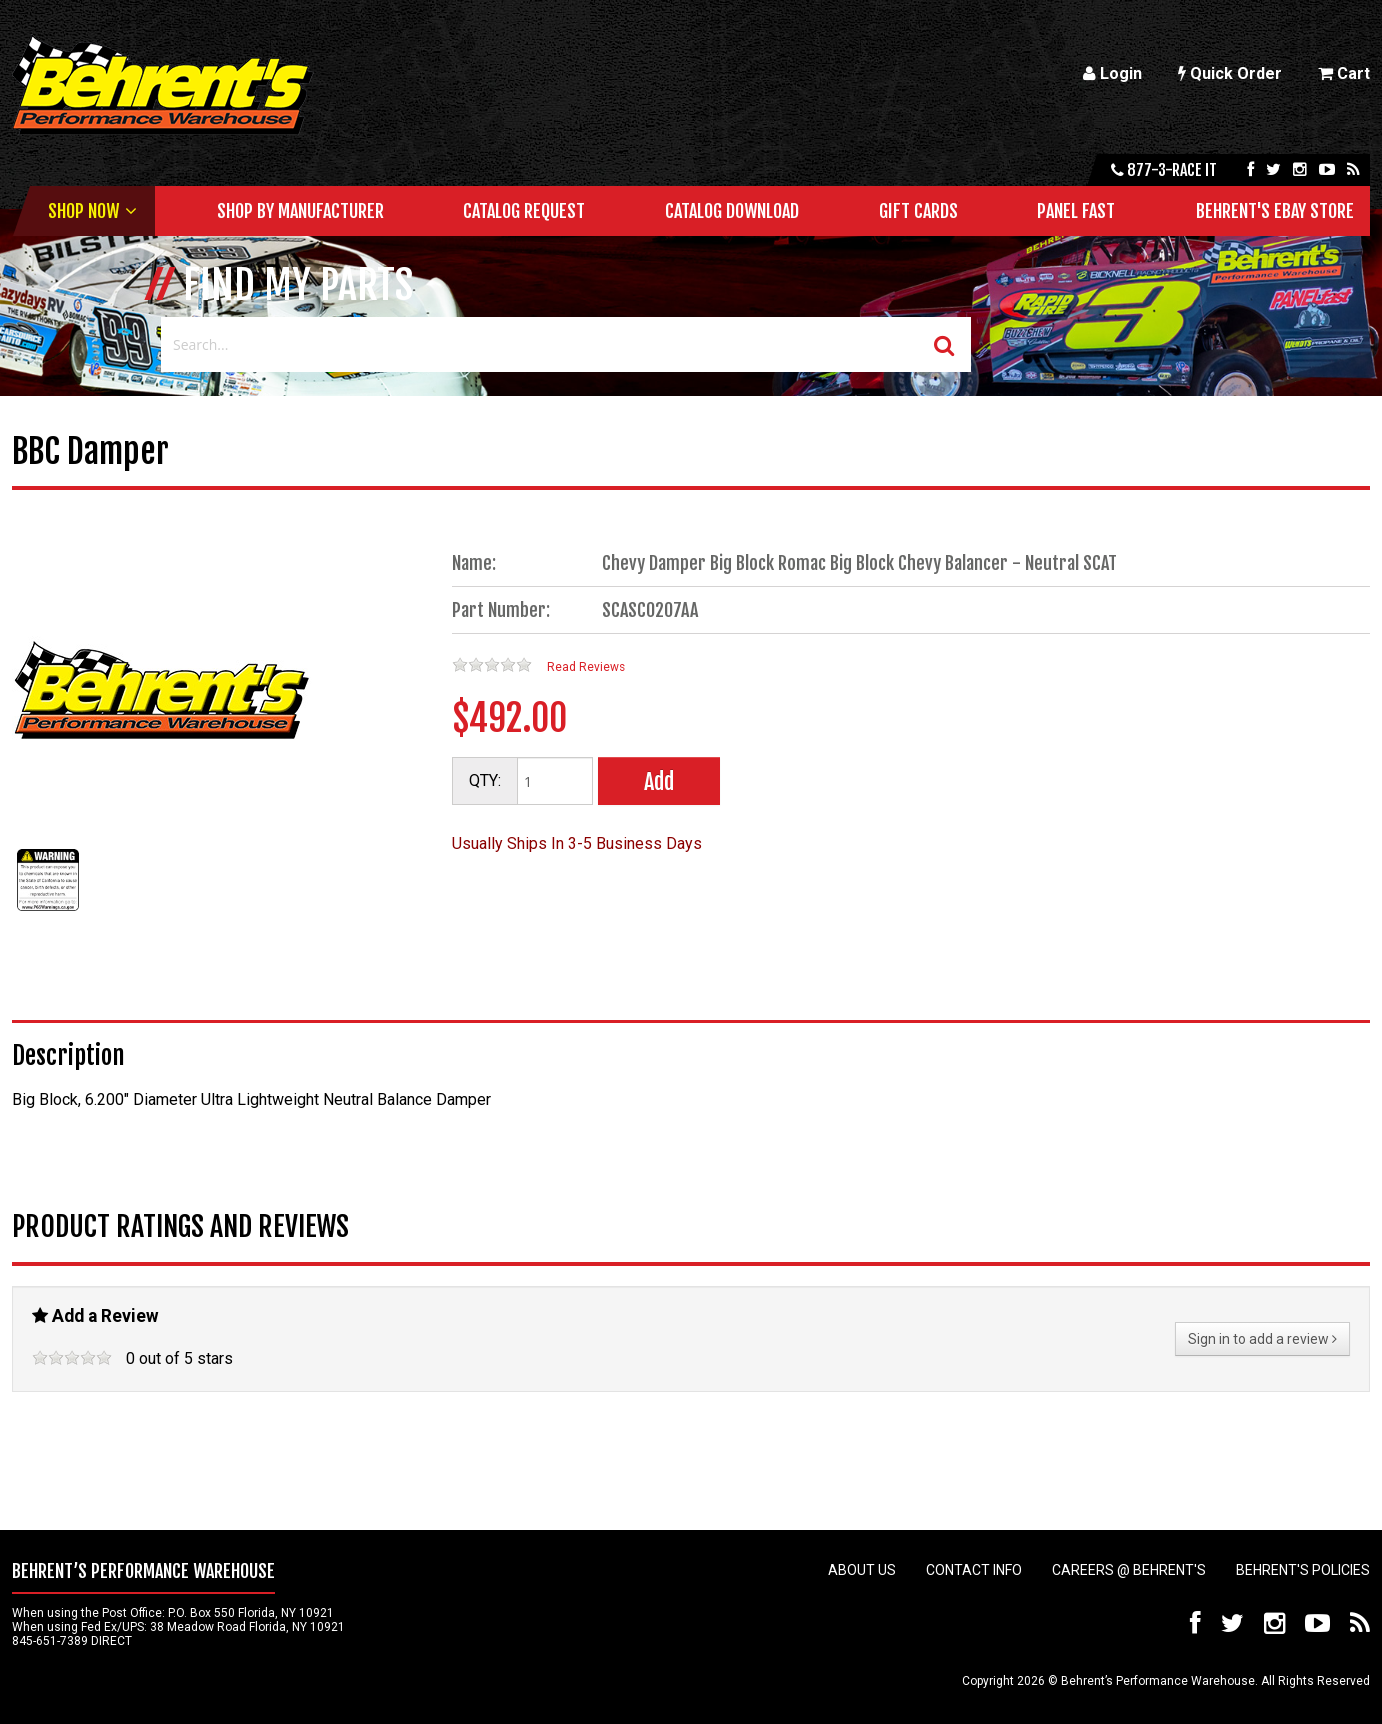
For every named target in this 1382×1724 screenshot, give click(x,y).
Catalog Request (524, 211)
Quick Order (1230, 73)
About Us (862, 1570)
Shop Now (83, 211)
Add (659, 781)
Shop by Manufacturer (300, 211)
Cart (1344, 73)
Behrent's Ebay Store (1275, 211)
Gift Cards (918, 211)
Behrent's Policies (1303, 1570)
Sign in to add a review (1262, 1339)
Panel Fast (1076, 211)
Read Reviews (586, 667)
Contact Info (974, 1570)
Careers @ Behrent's (1129, 1570)
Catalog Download (732, 211)
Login (1112, 73)
